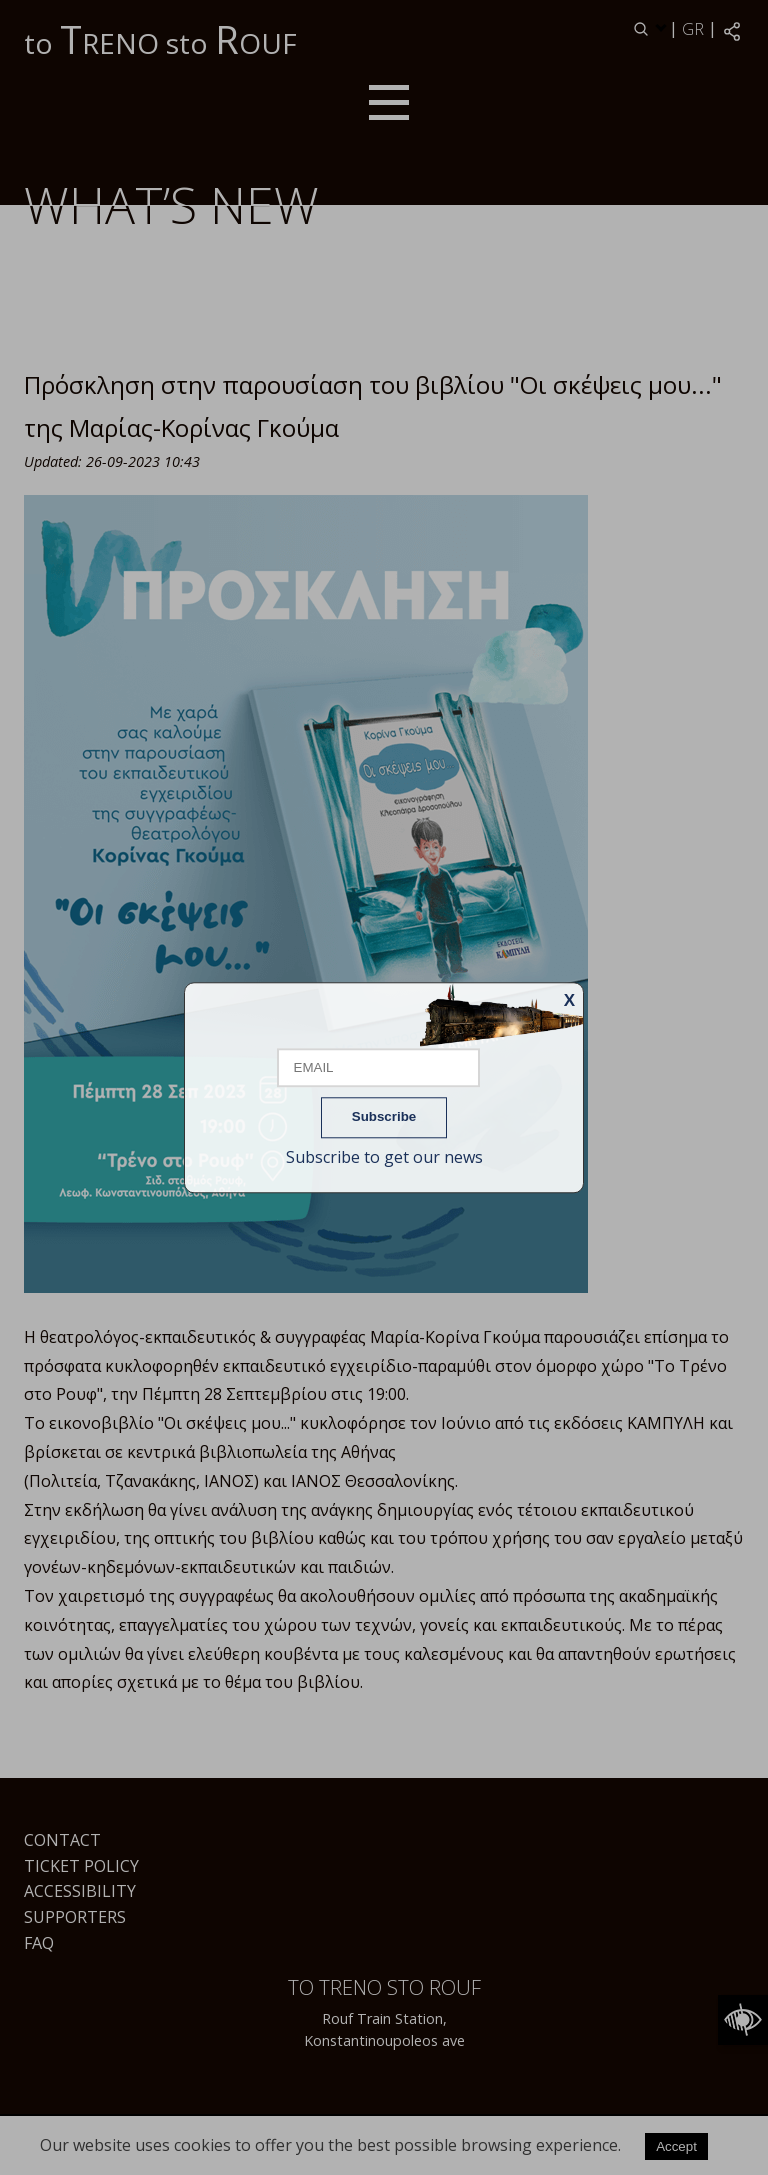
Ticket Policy (81, 1866)
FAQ (39, 1943)
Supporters (75, 1917)
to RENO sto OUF (160, 39)
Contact (62, 1840)
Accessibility (80, 1891)
